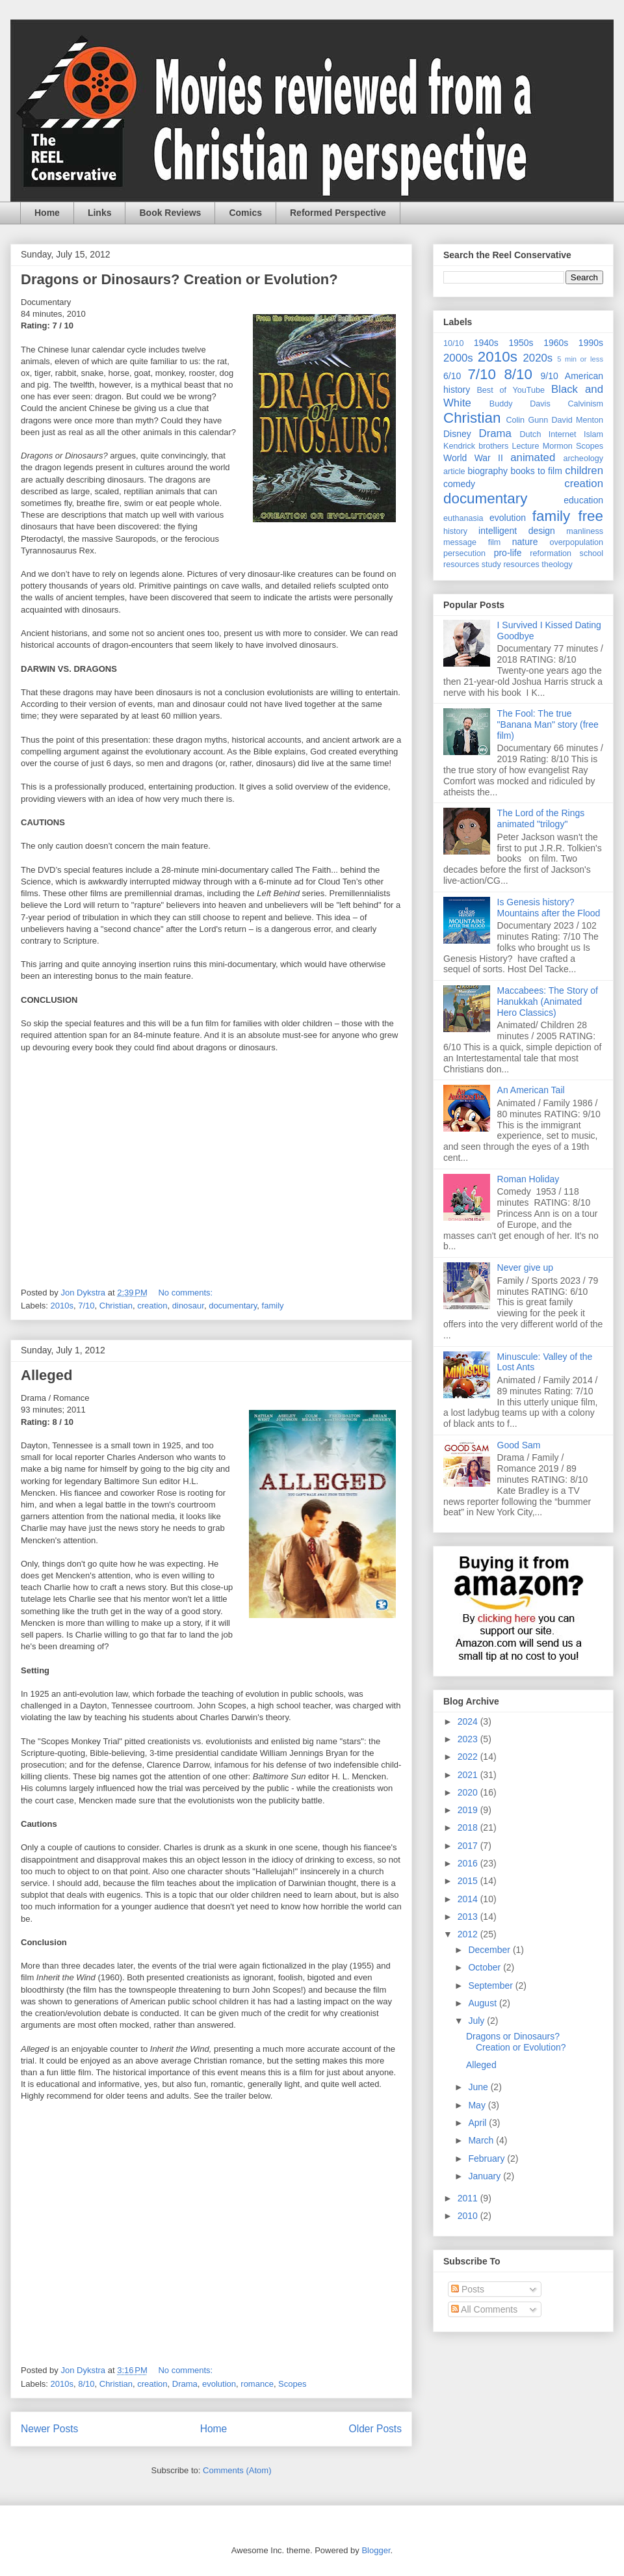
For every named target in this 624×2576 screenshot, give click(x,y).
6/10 (452, 376)
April (478, 2123)
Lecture (526, 446)
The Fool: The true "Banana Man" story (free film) (548, 724)
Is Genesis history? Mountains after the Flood (549, 907)
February (487, 2158)
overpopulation (576, 542)
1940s (486, 343)
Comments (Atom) (237, 2470)
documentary (233, 1305)
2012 (469, 1934)
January (485, 2176)
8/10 (86, 2384)
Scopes (292, 2384)
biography (488, 471)
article (454, 471)
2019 (469, 1810)
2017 (469, 1845)
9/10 (549, 376)
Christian (116, 1305)
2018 (469, 1827)
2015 (469, 1881)
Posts (467, 2289)
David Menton (578, 420)
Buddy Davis (520, 403)
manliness (584, 531)
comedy (459, 484)
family (273, 1305)
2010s (62, 1305)
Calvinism (585, 403)
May (478, 2105)
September (491, 1985)
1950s (520, 343)
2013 (469, 1916)
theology (557, 564)
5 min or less (580, 359)
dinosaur (188, 1305)
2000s (458, 358)
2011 (469, 2198)
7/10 (86, 1305)
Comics (245, 212)
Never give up (525, 1267)
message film (471, 542)
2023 (469, 1739)
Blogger (375, 2550)
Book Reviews (170, 212)
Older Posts (375, 2428)
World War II (473, 458)
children (584, 470)
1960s (555, 343)
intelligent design (516, 530)
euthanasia (463, 518)
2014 (469, 1899)
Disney (457, 434)
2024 (469, 1721)
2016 (469, 1863)
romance (257, 2384)
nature (525, 542)
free (590, 516)
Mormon (558, 446)
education (583, 500)
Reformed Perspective (338, 212)
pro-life (508, 553)
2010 (469, 2216)
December (490, 1950)
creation (152, 1305)
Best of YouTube (510, 390)
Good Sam (519, 1445)
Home (47, 212)
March (482, 2140)
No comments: (186, 1292)
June (479, 2087)
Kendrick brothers (475, 446)
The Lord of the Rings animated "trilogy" (541, 818)
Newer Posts (49, 2428)
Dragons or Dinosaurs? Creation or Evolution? (179, 279)
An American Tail (531, 1090)
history (455, 531)
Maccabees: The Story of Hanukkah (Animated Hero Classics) (547, 1001)
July (477, 2020)
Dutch (530, 434)
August (483, 2003)
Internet (563, 434)
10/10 (453, 343)
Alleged (46, 1375)
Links (100, 212)
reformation (550, 553)
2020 (469, 1792)
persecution (464, 553)
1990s (590, 343)
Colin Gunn (527, 420)
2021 (469, 1775)
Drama (185, 2384)
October (485, 1967)
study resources (511, 564)
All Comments (484, 2309)
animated (532, 457)
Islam (593, 434)
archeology (583, 458)
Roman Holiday (528, 1179)
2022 (469, 1756)
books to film (536, 471)
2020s (537, 358)
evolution (219, 2384)
